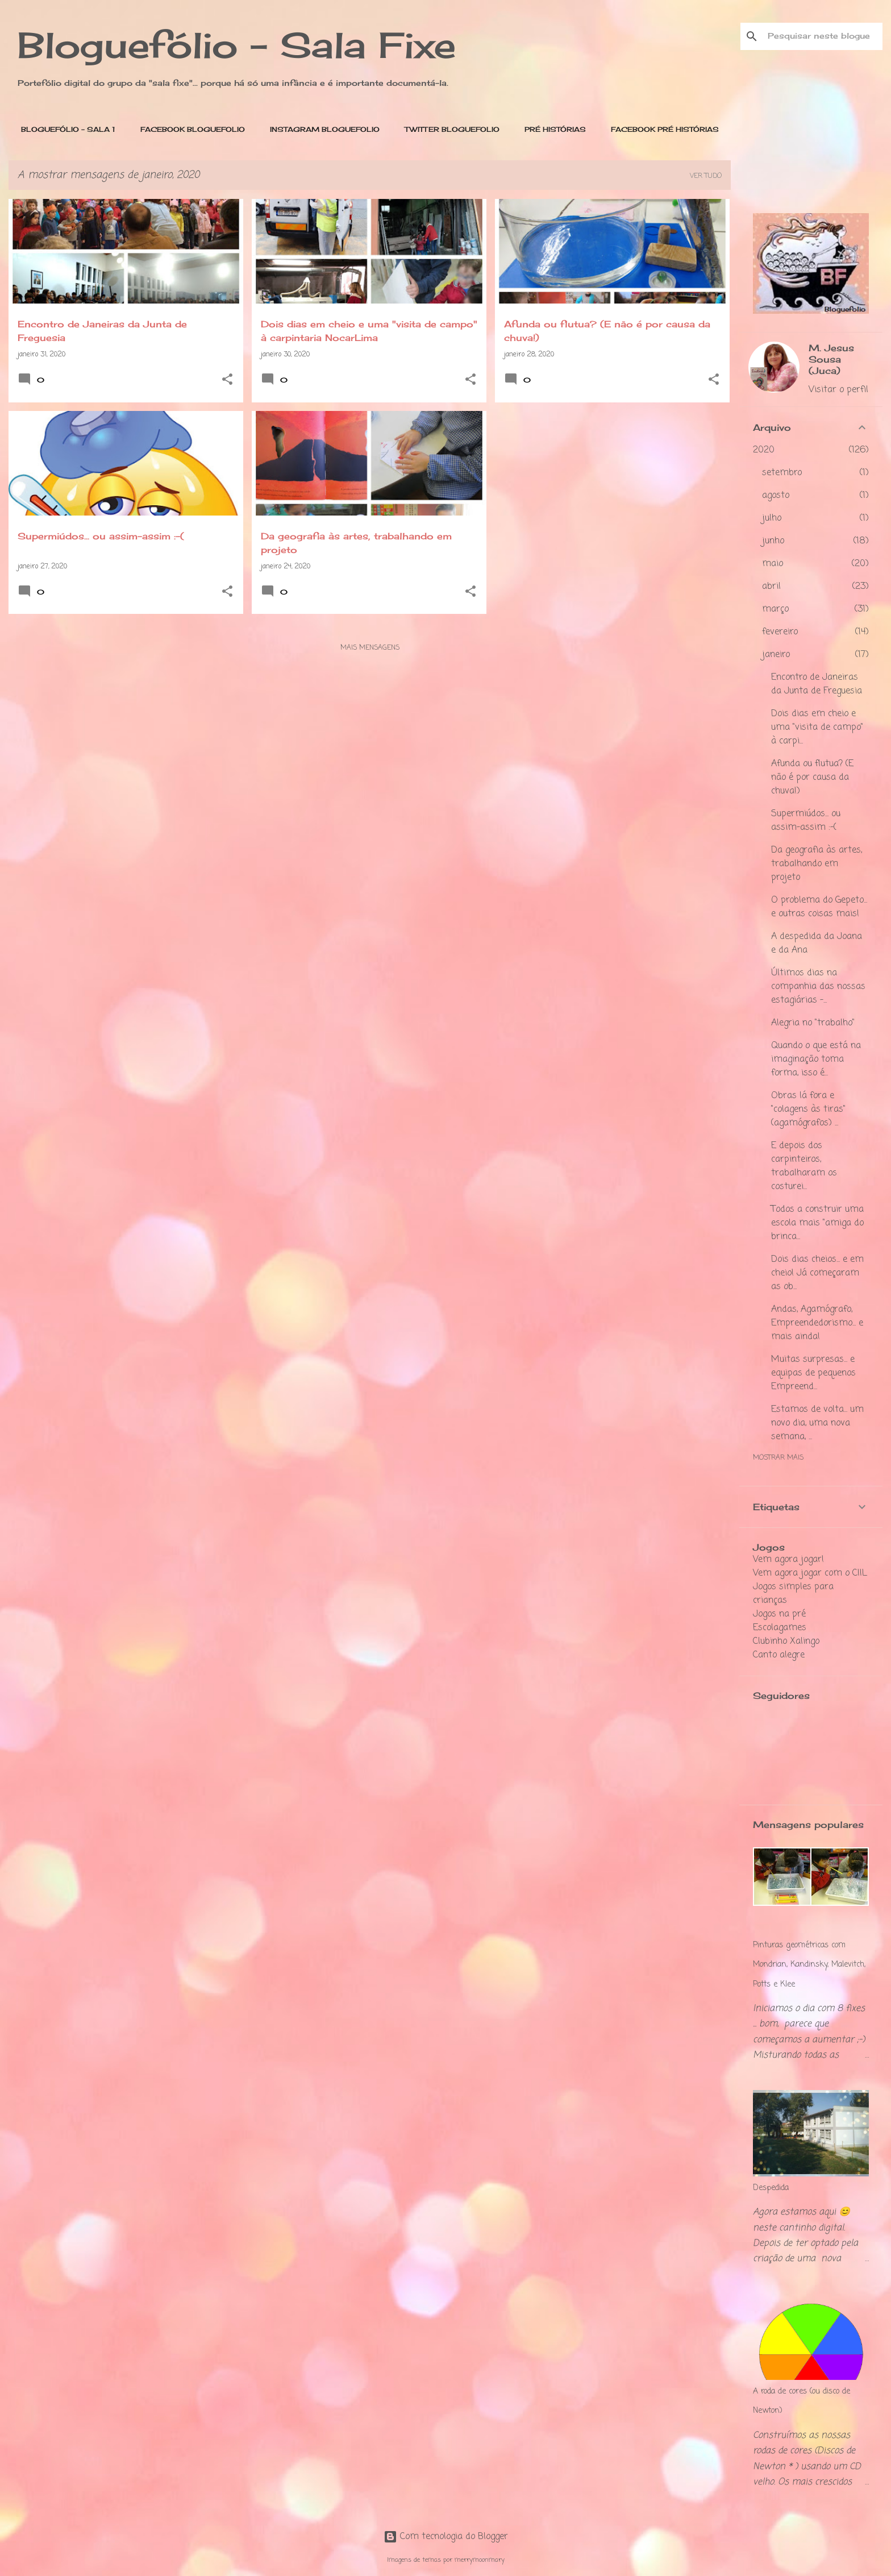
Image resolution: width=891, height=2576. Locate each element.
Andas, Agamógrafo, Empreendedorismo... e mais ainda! (817, 1323)
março (775, 609)
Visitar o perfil (838, 390)
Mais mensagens (369, 648)
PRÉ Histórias (551, 129)
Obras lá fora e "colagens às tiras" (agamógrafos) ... (808, 1109)
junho (773, 541)
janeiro (776, 655)
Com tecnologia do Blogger (446, 2537)
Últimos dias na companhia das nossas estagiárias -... (818, 986)
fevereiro (780, 632)
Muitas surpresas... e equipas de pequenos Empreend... (813, 1373)
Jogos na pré (779, 1614)
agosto (775, 495)
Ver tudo (706, 176)
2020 (764, 450)
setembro (782, 473)
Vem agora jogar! (788, 1560)
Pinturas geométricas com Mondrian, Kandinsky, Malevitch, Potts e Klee (809, 1965)
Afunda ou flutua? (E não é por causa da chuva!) (812, 777)
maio (772, 564)
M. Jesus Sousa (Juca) (831, 359)
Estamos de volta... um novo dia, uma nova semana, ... (817, 1423)
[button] (227, 380)
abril (771, 586)
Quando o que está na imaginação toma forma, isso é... (816, 1059)
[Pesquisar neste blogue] (822, 36)
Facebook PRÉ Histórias (661, 129)
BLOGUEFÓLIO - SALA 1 (65, 129)
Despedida (771, 2188)
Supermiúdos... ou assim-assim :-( (805, 820)
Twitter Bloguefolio (448, 129)
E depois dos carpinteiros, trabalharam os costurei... (804, 1166)
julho (771, 518)
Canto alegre (779, 1655)
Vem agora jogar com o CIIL (810, 1573)
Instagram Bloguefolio (321, 129)
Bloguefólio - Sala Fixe (237, 45)
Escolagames (779, 1628)
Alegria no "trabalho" (813, 1023)
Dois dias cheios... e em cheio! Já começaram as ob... (817, 1273)
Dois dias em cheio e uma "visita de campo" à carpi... (817, 727)
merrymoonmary (480, 2560)
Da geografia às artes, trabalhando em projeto (816, 864)
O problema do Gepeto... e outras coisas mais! (819, 907)
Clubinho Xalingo (786, 1641)
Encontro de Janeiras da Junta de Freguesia (816, 684)
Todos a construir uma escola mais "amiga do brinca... (817, 1223)
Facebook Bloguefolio (189, 129)
